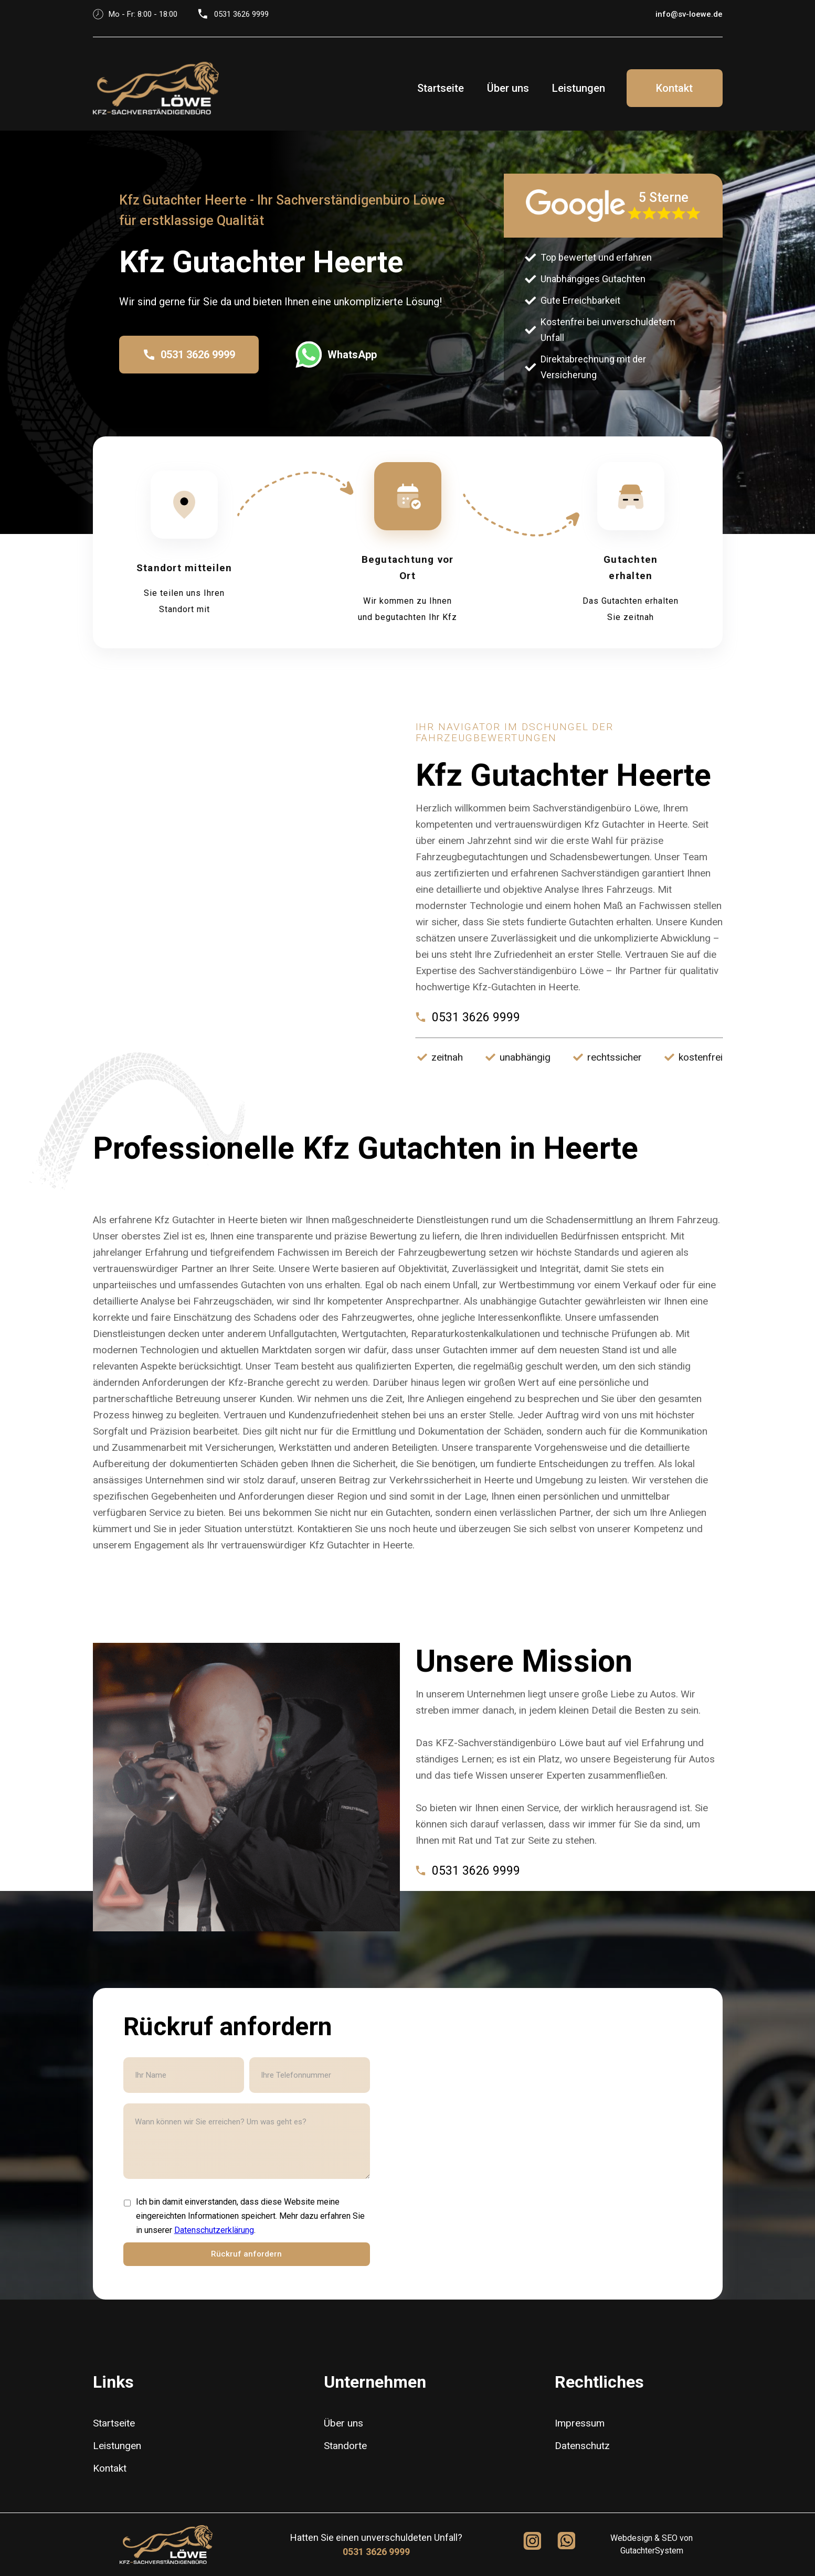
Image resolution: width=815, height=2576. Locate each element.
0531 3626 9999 (376, 2551)
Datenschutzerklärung (214, 2230)
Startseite (440, 88)
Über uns (508, 88)
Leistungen (578, 88)
